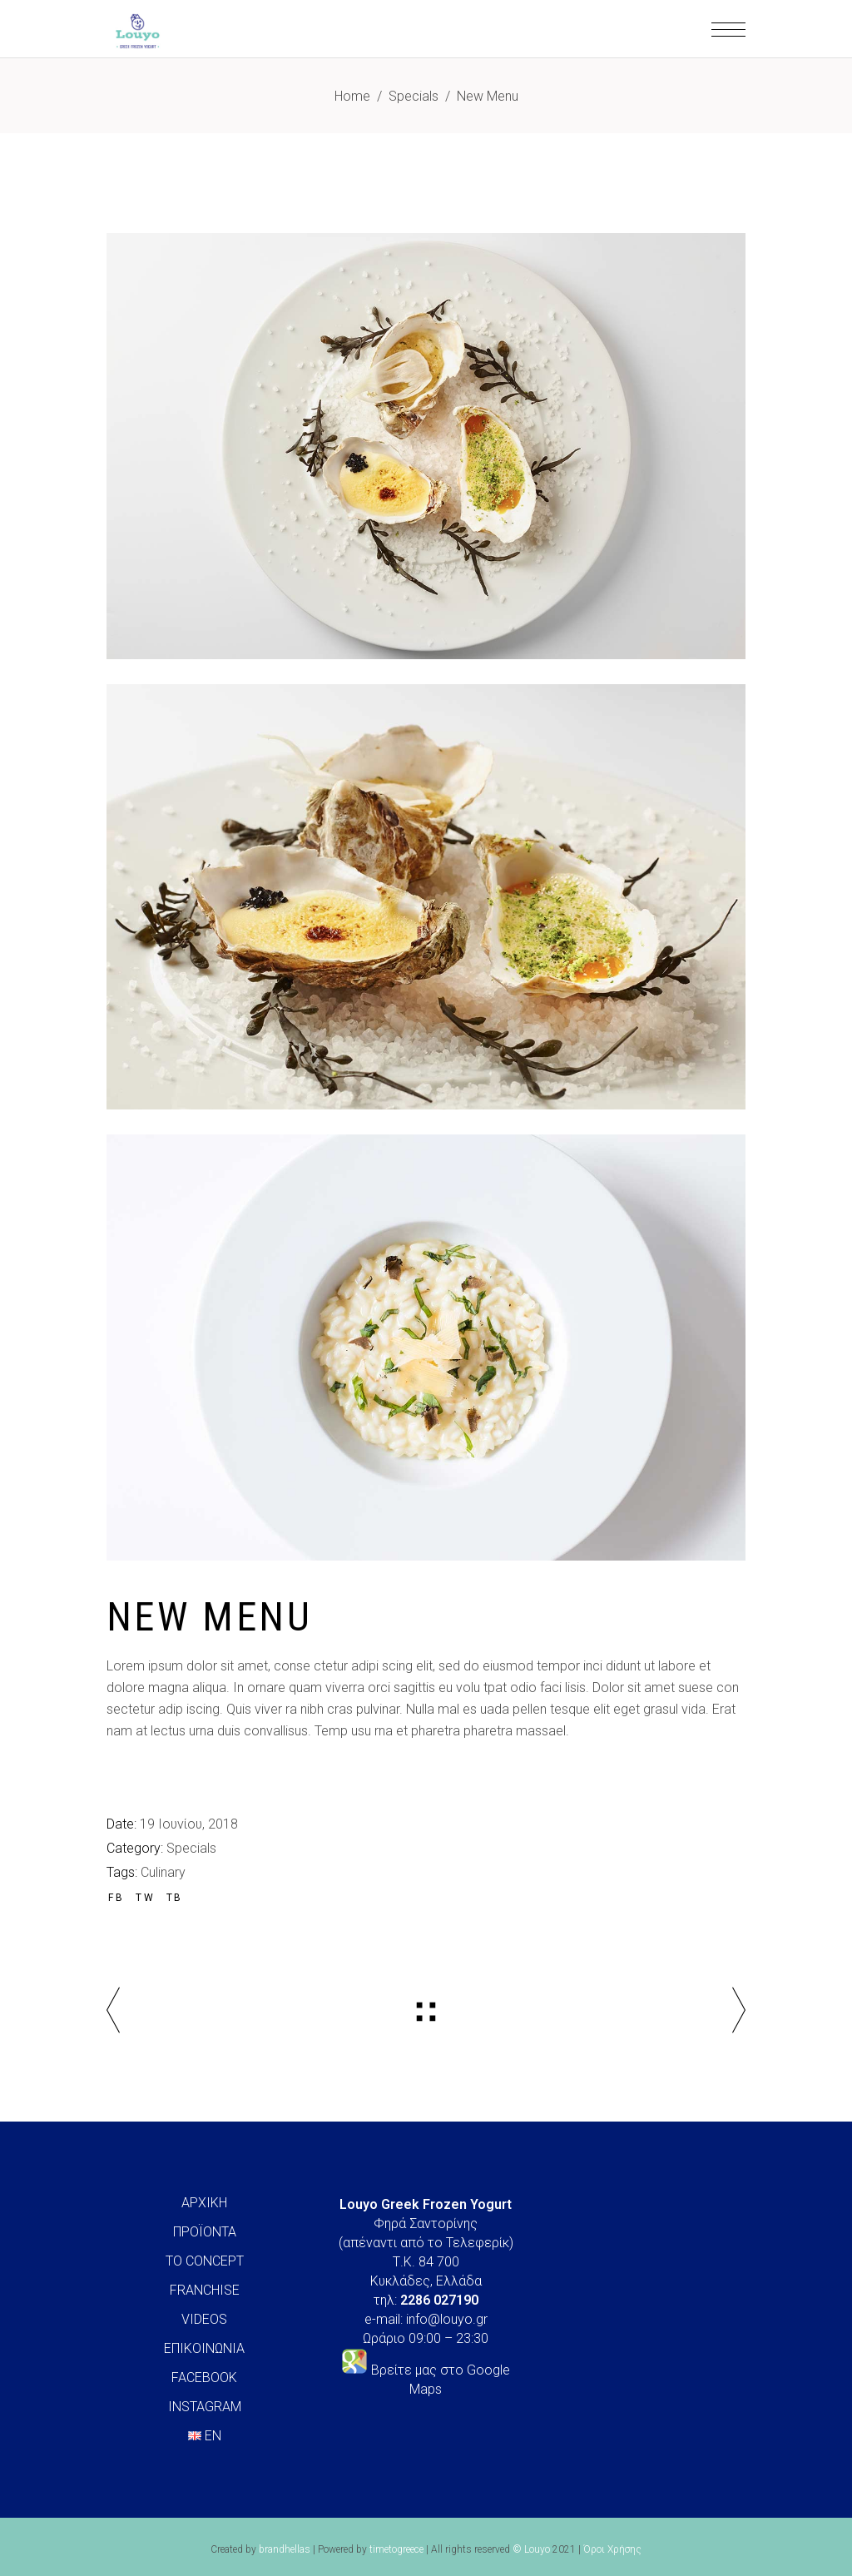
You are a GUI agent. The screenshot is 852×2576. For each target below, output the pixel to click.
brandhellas (284, 2549)
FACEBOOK (204, 2377)
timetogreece (396, 2549)
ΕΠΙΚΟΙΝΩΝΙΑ (204, 2348)
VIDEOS (204, 2319)
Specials (413, 96)
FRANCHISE (205, 2290)
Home (352, 96)
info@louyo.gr (447, 2319)
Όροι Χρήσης (612, 2549)
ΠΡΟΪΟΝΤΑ (204, 2232)
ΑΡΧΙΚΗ (204, 2203)
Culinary (163, 1872)
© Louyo (531, 2549)
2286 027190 (439, 2300)
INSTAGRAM (204, 2407)
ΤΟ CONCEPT (205, 2261)
